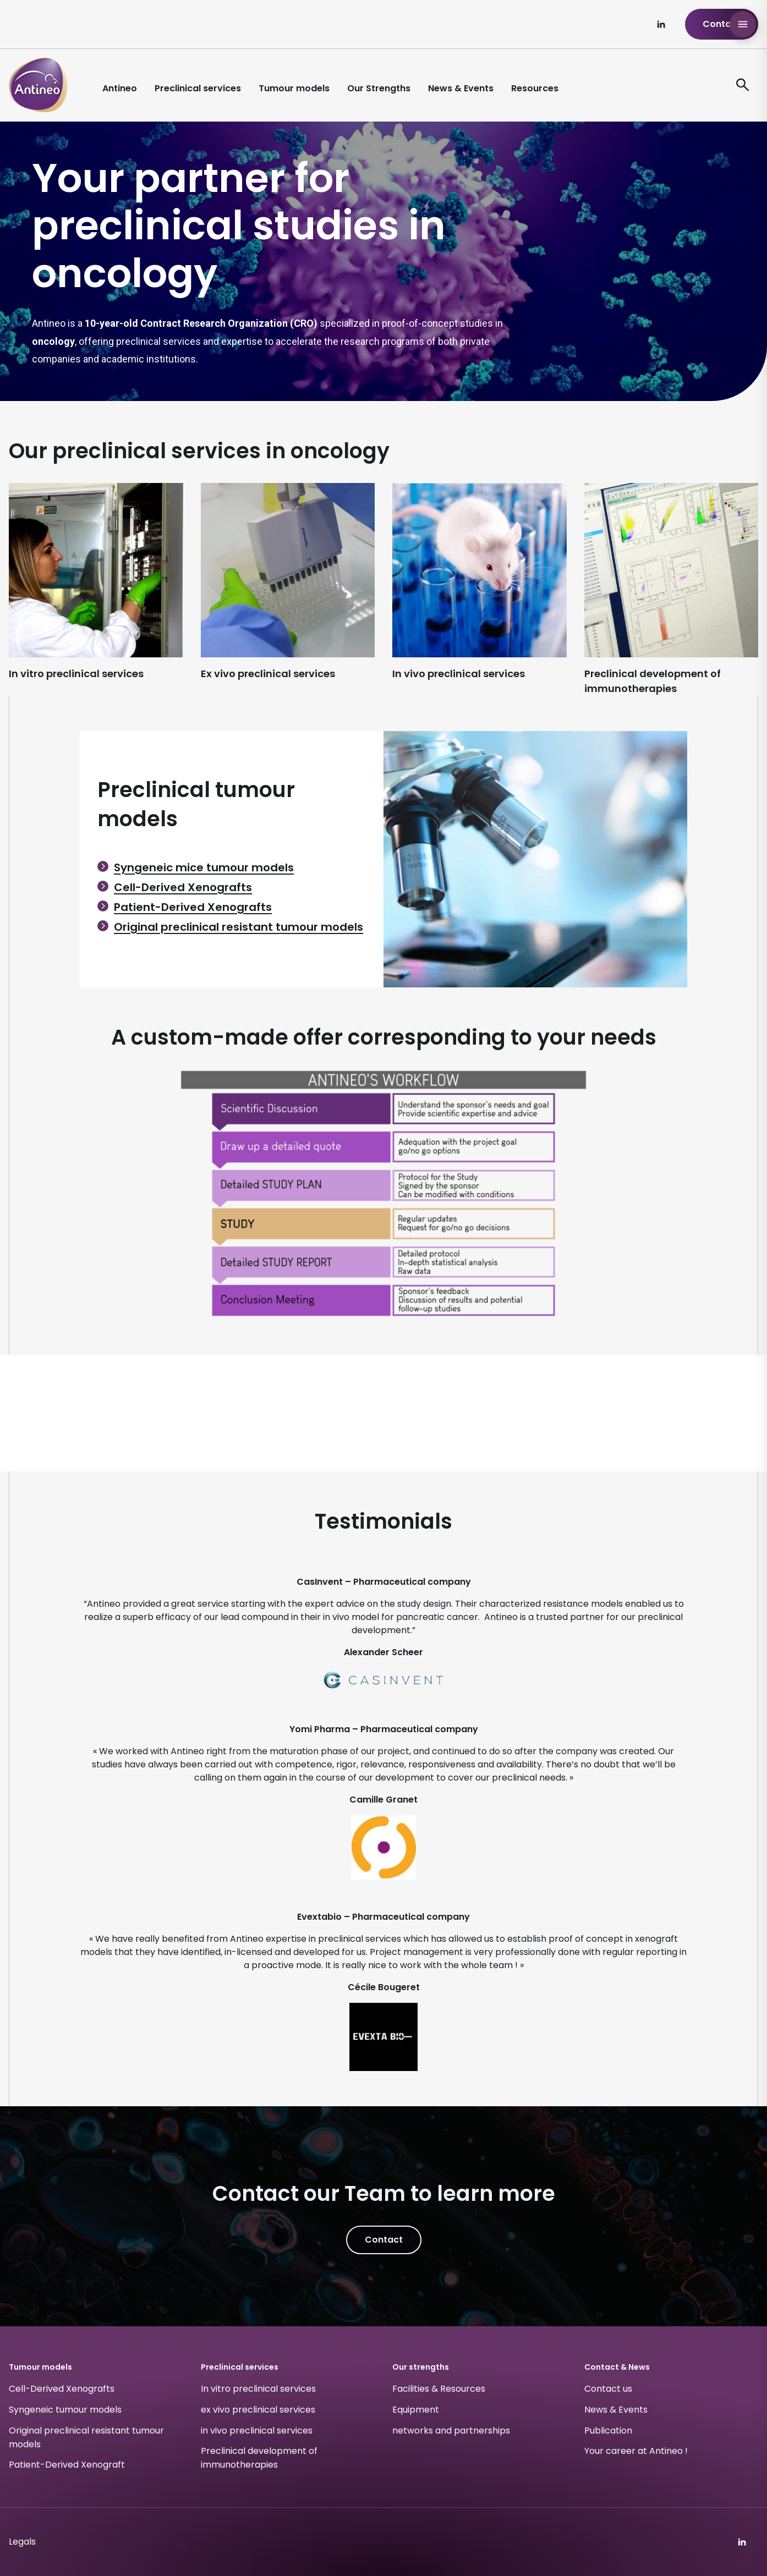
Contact (722, 24)
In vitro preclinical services (258, 2388)
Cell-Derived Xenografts (183, 887)
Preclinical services (198, 88)
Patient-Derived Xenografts (193, 907)
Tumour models (294, 88)
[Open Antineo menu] (743, 24)
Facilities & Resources (438, 2388)
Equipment (415, 2409)
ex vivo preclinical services (258, 2409)
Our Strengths (378, 88)
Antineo (119, 88)
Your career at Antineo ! (636, 2451)
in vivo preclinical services (257, 2430)
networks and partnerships (451, 2430)
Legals (22, 2541)
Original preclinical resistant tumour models (238, 927)
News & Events (461, 88)
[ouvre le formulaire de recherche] (742, 85)
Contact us (608, 2388)
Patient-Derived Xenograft (67, 2465)
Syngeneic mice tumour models (204, 867)
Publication (608, 2430)
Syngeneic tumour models (65, 2409)
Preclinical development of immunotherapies (259, 2458)
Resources (534, 88)
